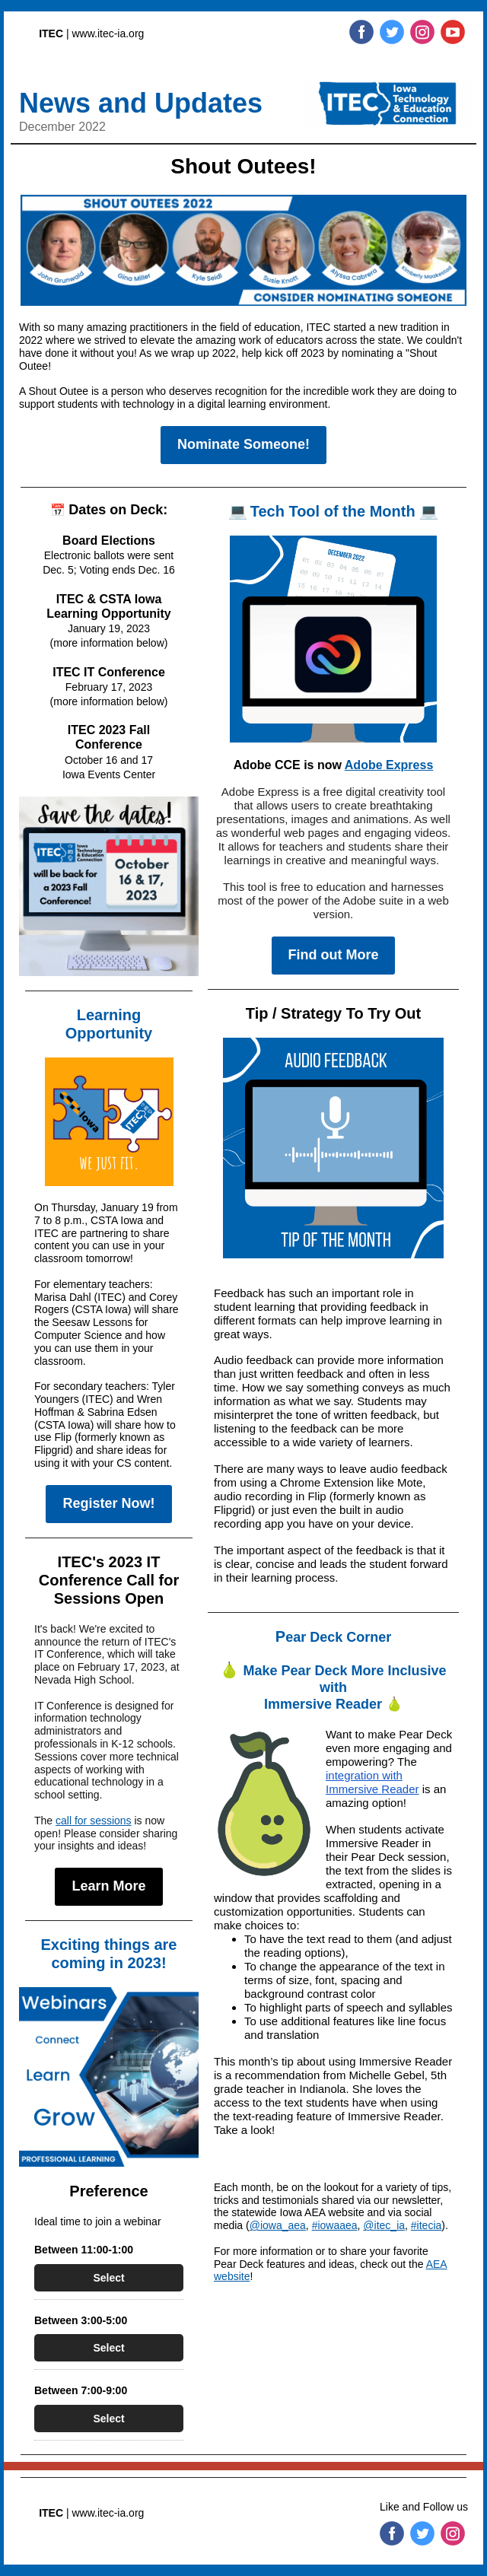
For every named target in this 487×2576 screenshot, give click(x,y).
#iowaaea (335, 2225)
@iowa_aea (278, 2225)
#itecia (426, 2225)
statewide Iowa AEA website (297, 2212)
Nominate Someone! (243, 444)
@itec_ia (384, 2225)
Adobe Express (389, 764)
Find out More (333, 954)
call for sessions (94, 1820)
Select (108, 2278)
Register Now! (108, 1503)
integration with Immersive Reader (372, 1782)
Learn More (108, 1886)
